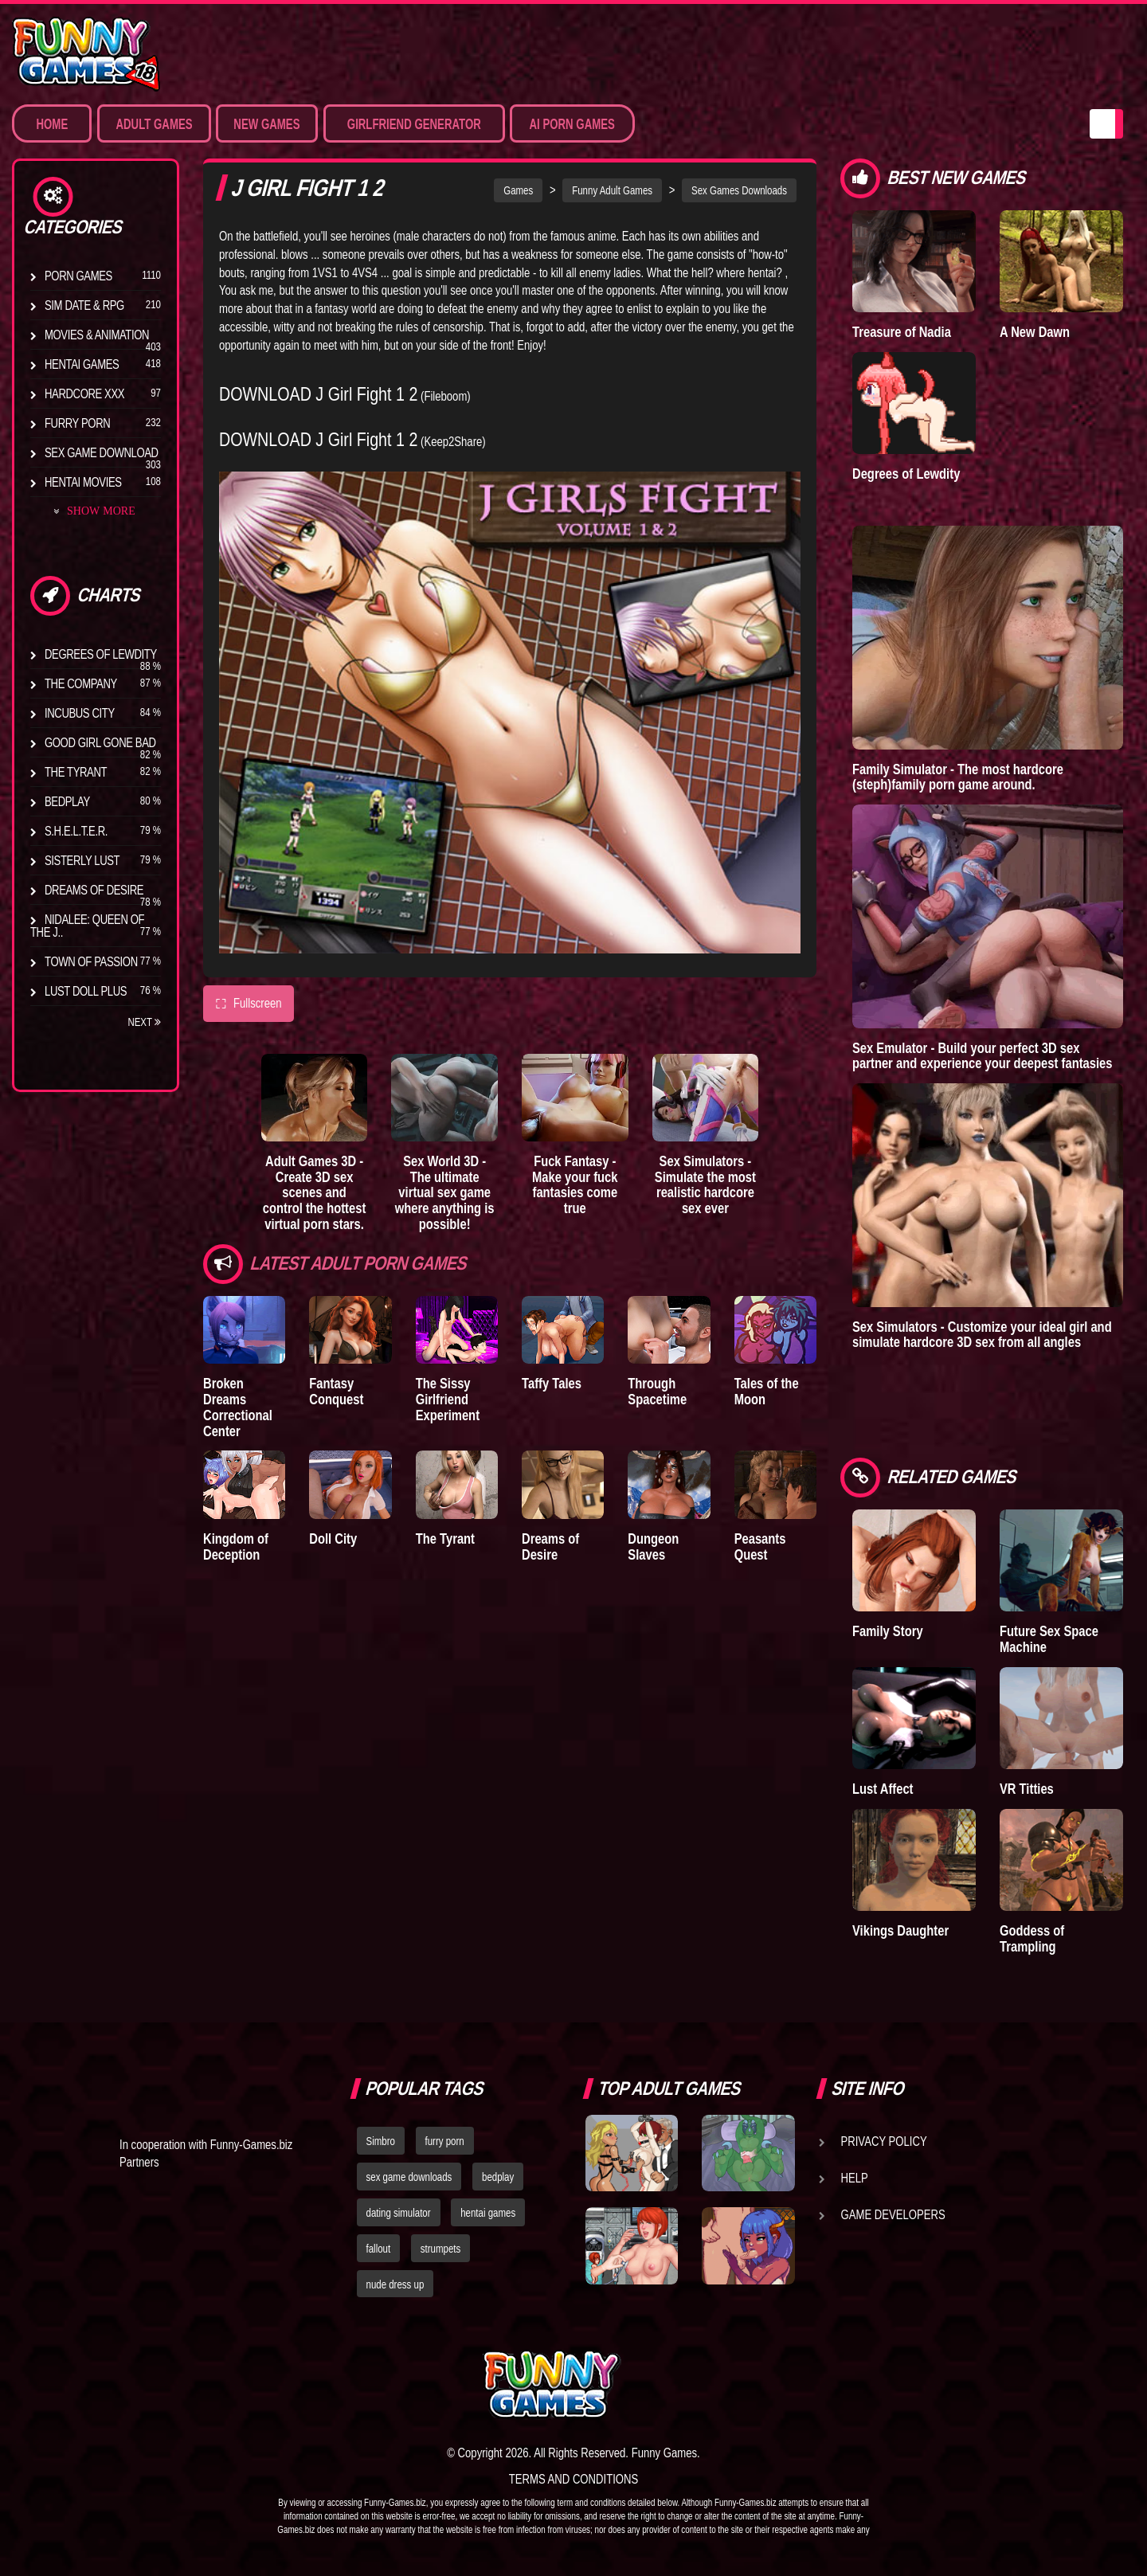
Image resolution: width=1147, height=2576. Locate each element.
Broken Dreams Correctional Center (237, 1407)
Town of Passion (91, 961)
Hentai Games (82, 364)
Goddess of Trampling (1032, 1938)
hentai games (487, 2212)
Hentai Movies (83, 482)
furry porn (444, 2141)
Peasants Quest (760, 1546)
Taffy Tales (551, 1383)
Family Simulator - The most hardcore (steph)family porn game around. (957, 777)
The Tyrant (76, 772)
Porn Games (78, 275)
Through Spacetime (657, 1391)
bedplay (498, 2177)
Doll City (333, 1538)
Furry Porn (77, 423)
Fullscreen (248, 1003)
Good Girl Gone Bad (100, 742)
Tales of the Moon (766, 1391)
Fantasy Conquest (336, 1391)
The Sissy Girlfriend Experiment (448, 1399)
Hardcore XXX (84, 393)
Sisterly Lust (82, 860)
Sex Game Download (102, 452)
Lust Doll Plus (86, 991)
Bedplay (67, 801)
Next (144, 1022)
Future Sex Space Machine (1049, 1639)
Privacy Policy (884, 2141)
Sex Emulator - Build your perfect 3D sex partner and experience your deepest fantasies (982, 1055)
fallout (378, 2248)
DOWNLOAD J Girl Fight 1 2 (318, 394)
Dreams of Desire (94, 890)
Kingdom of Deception (235, 1546)
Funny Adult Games (612, 190)
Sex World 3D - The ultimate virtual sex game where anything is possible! (445, 1192)
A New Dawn (1035, 331)
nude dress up (395, 2284)
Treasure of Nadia (901, 331)
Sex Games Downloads (739, 190)
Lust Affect (883, 1788)
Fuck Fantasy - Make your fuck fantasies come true (574, 1184)
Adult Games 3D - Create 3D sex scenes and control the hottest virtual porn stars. (314, 1192)
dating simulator (398, 2212)
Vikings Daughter (900, 1930)
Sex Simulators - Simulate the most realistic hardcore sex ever (705, 1184)
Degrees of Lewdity (101, 654)
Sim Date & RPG (84, 305)
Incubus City (80, 713)
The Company (81, 683)
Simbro (380, 2141)
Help (854, 2178)
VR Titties (1027, 1788)
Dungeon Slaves (653, 1546)
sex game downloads (409, 2177)
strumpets (440, 2248)
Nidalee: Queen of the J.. (87, 925)
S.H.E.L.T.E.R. (76, 831)
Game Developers (893, 2214)
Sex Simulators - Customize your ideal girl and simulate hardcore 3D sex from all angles (982, 1334)
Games (518, 190)
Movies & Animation (97, 334)
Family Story (887, 1631)
